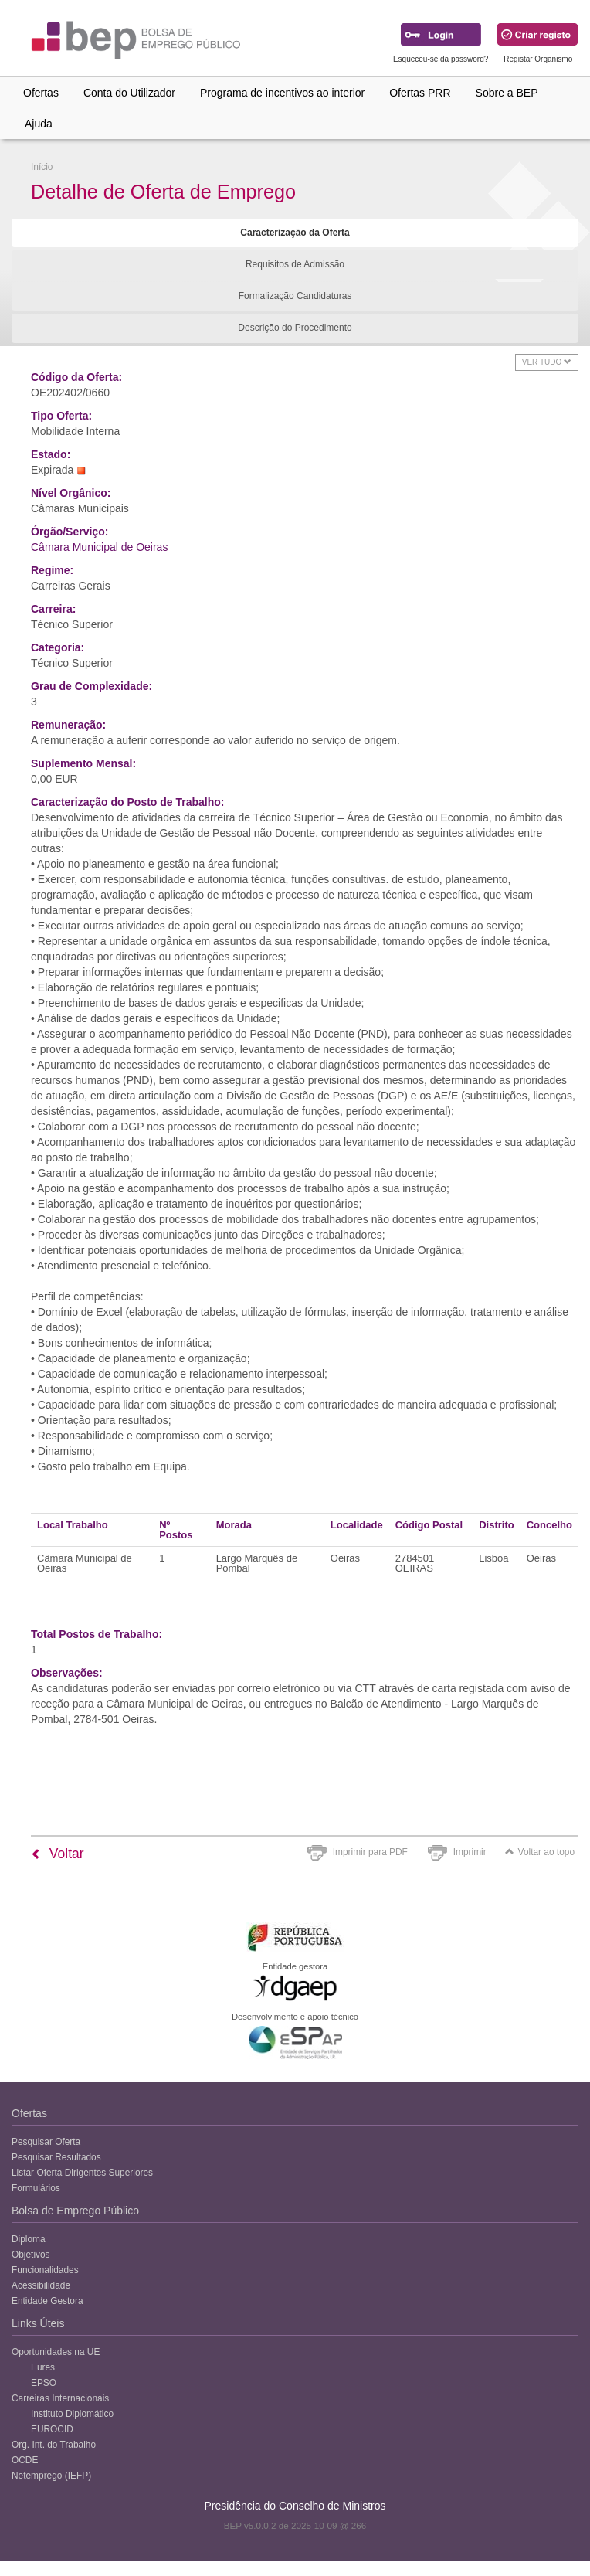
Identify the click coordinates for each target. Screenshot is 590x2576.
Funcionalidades (45, 2270)
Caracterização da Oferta (294, 232)
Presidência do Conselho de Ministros (294, 2506)
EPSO (43, 2382)
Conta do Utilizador (129, 93)
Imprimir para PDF (370, 1852)
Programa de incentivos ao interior (282, 93)
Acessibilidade (41, 2285)
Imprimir (470, 1852)
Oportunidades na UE (56, 2352)
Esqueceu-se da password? (440, 59)
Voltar (57, 1853)
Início (42, 166)
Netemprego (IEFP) (51, 2475)
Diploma (29, 2239)
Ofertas (41, 93)
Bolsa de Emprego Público (75, 2210)
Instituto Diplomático (72, 2413)
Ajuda (39, 123)
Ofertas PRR (419, 93)
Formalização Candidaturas (295, 296)
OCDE (25, 2460)
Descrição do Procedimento (294, 327)
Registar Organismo (538, 59)
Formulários (36, 2188)
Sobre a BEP (507, 93)
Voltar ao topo (540, 1852)
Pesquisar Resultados (56, 2157)
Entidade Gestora (47, 2301)
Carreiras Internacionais (60, 2398)
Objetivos (31, 2254)
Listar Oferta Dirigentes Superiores (82, 2172)
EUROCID (52, 2429)
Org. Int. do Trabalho (54, 2444)
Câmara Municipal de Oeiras (99, 547)
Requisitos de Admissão (295, 264)
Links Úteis (38, 2323)
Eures (43, 2367)
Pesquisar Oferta (46, 2141)
